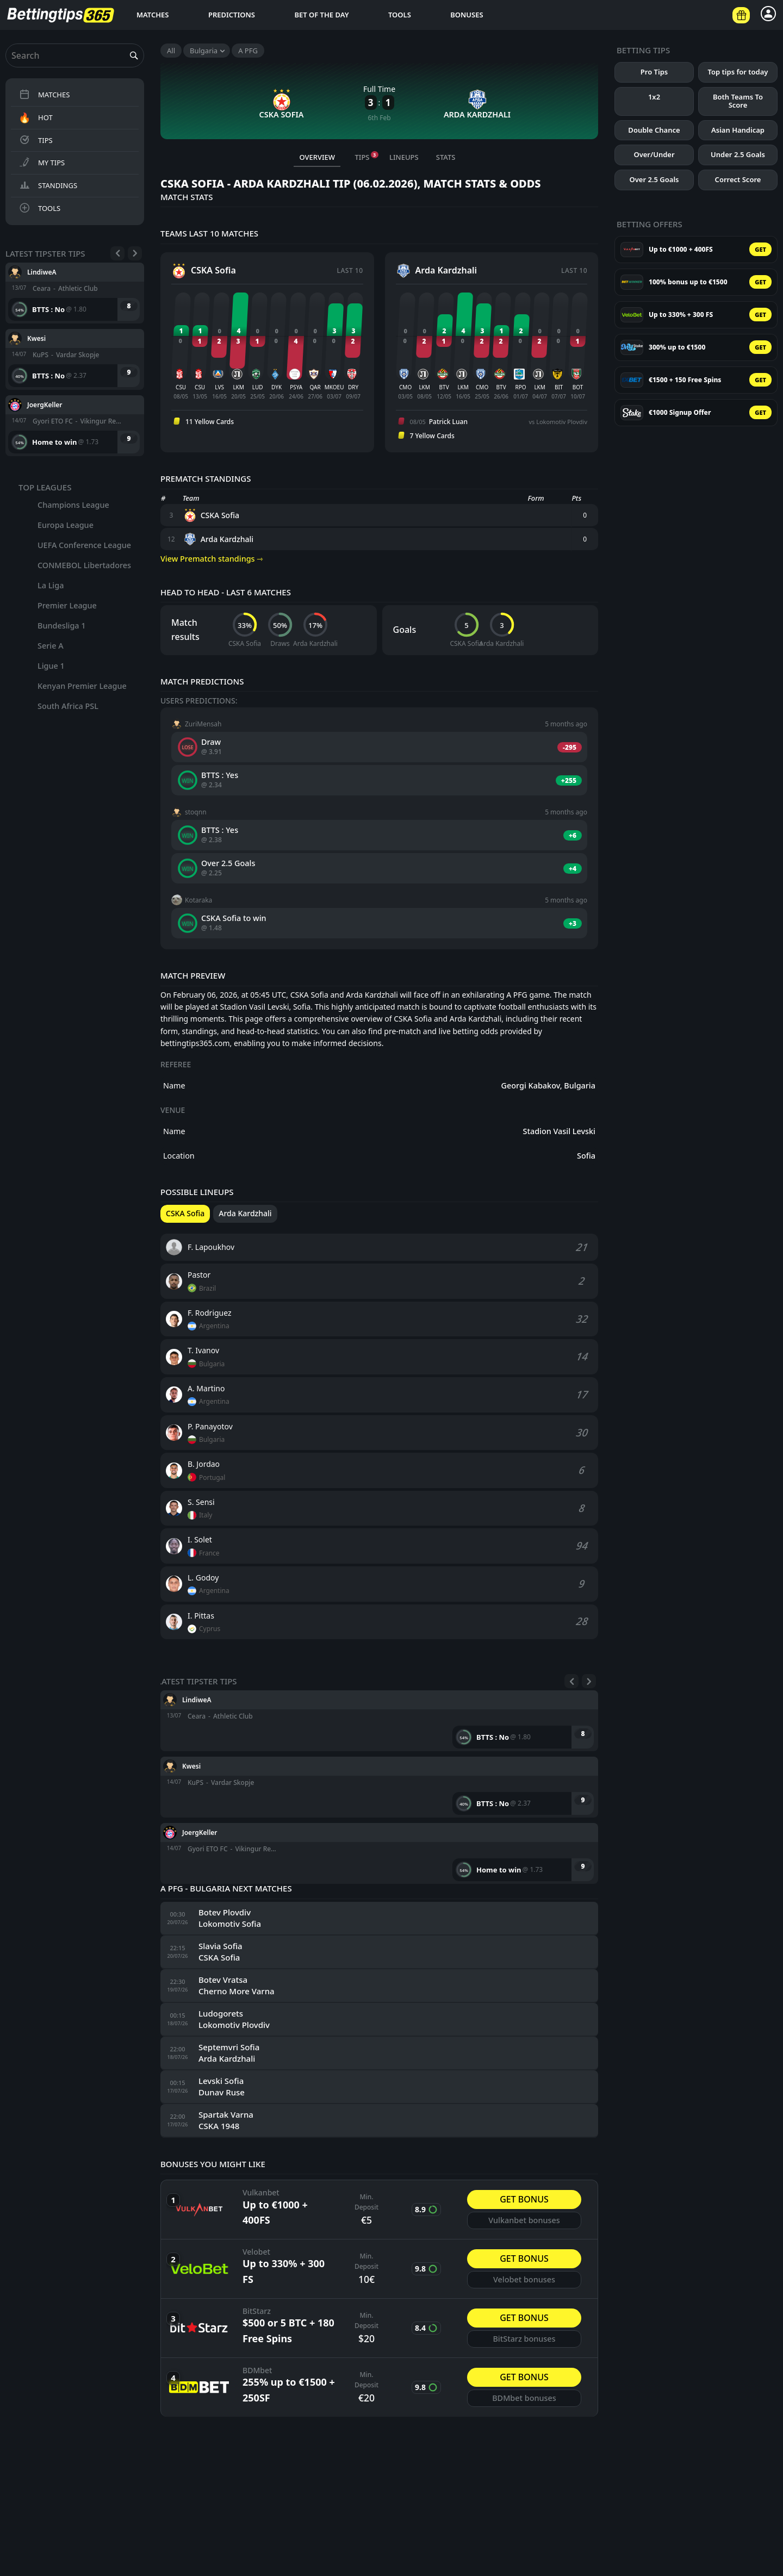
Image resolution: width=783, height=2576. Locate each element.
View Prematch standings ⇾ (211, 558)
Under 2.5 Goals (738, 154)
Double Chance (654, 130)
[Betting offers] (741, 15)
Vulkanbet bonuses (524, 2220)
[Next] (135, 253)
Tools (399, 15)
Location (179, 1155)
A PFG (248, 50)
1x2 (654, 97)
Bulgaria (203, 50)
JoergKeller (45, 404)
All (171, 50)
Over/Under (653, 154)
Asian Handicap (738, 130)
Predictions (231, 15)
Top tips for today (738, 72)
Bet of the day (321, 15)
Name (174, 1085)
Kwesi (36, 338)
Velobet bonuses (524, 2279)
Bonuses (466, 15)
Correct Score (738, 179)
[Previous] (117, 253)
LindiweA (42, 271)
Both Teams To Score (738, 101)
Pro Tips (654, 72)
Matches (152, 15)
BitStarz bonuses (524, 2339)
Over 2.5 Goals (654, 179)
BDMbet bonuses (524, 2398)
